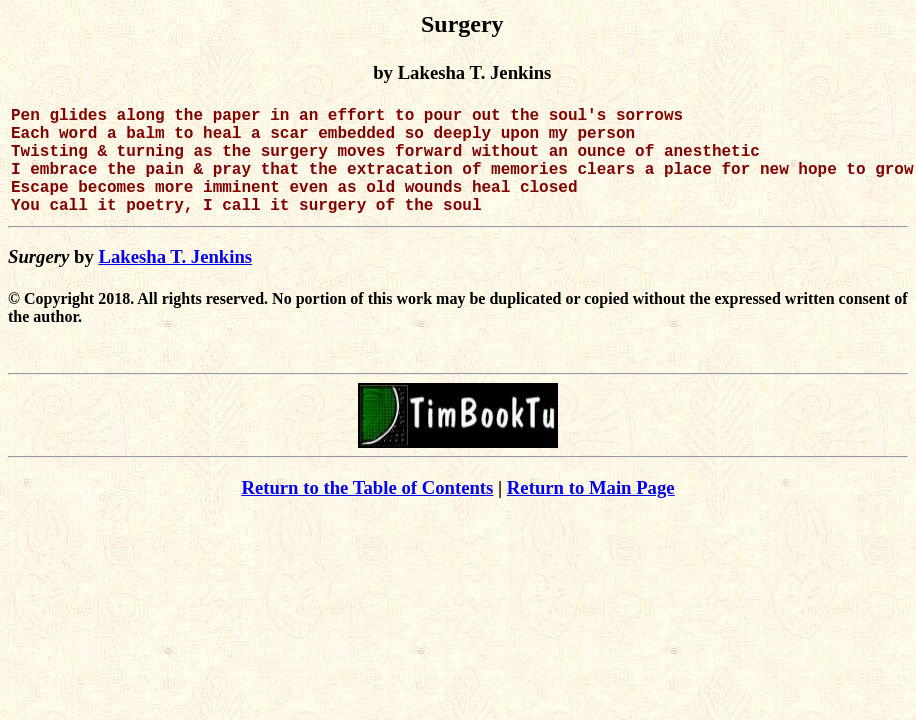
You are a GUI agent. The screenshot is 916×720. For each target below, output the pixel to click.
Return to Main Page (591, 511)
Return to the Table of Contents (367, 511)
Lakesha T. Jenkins (175, 280)
